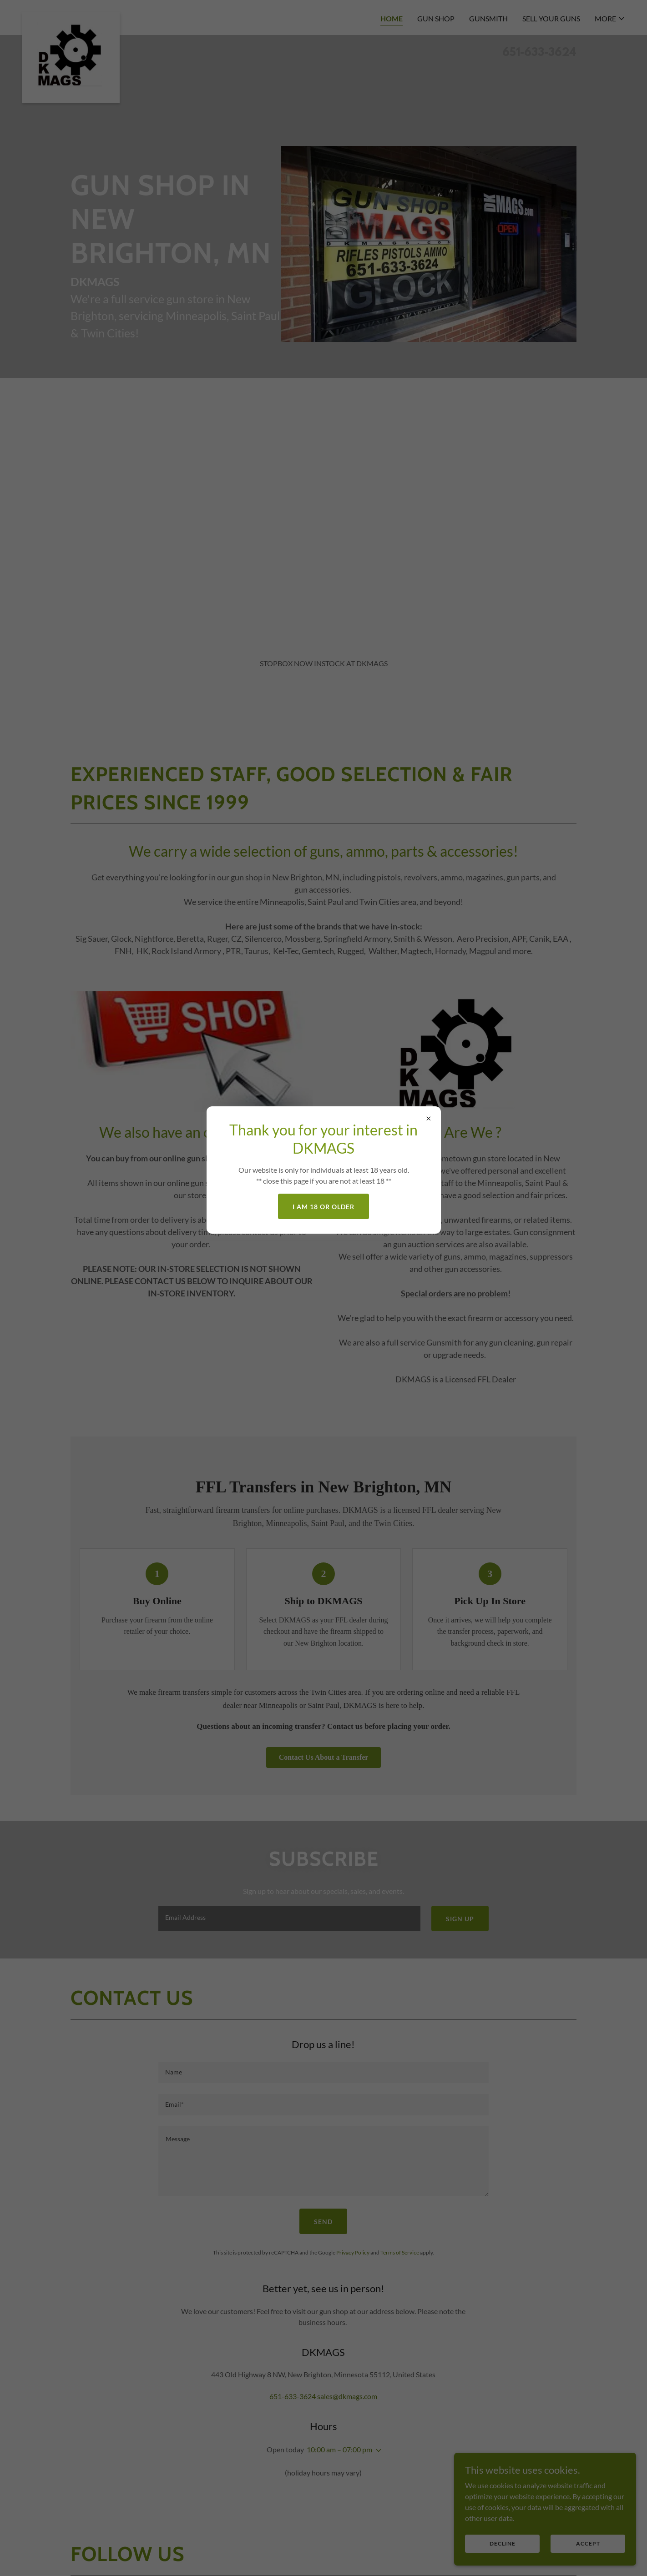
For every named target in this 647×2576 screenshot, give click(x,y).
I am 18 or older (323, 1206)
